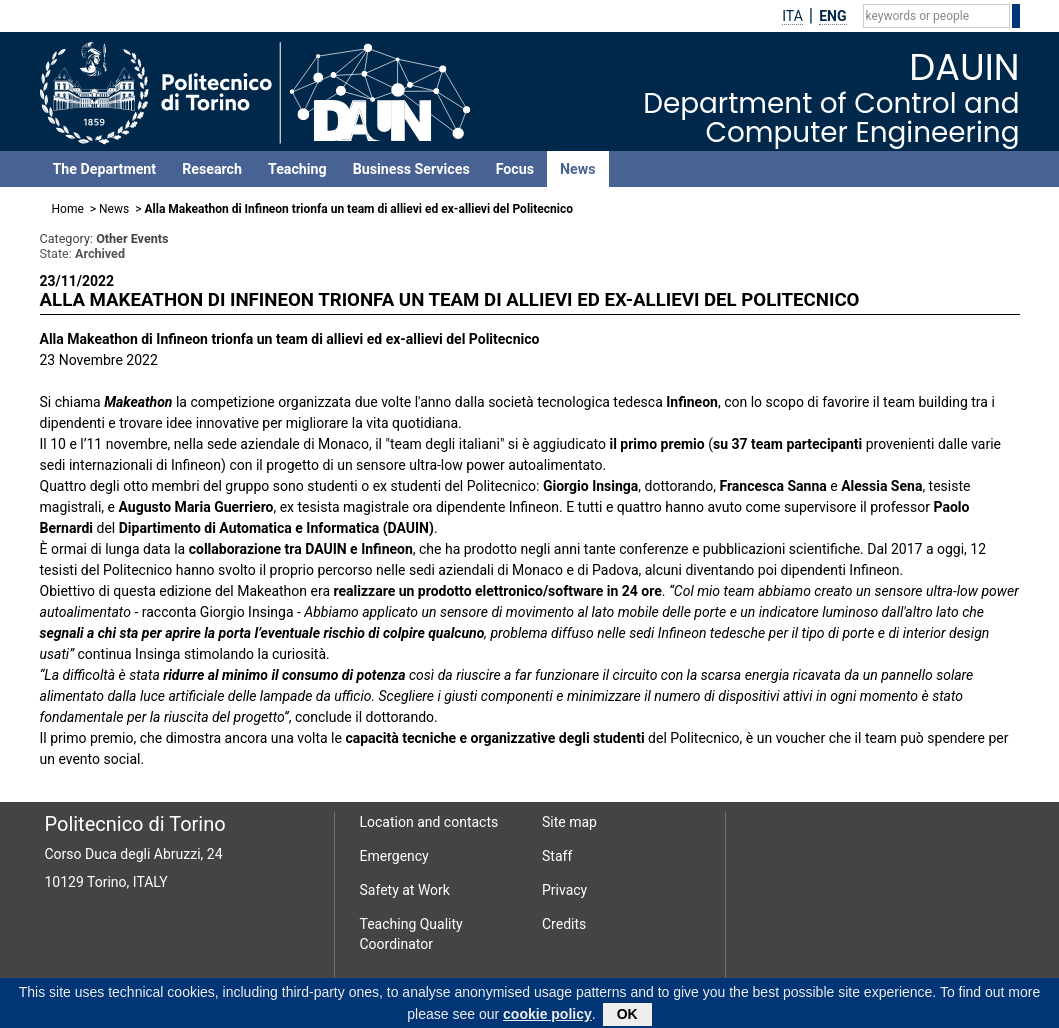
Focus (515, 169)
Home (68, 209)
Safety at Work (405, 890)
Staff (557, 856)
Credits (564, 924)
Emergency (394, 856)
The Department (105, 169)
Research (212, 169)
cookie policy (547, 1017)
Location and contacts (429, 822)
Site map (569, 822)
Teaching (297, 169)
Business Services (411, 169)
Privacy (564, 890)
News (577, 169)
